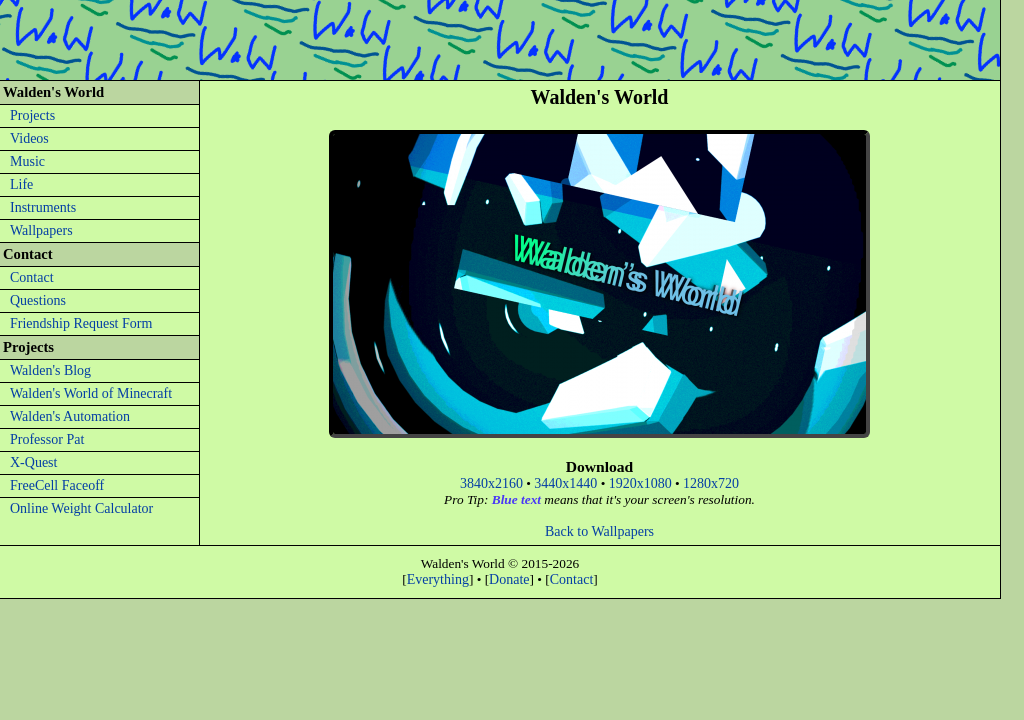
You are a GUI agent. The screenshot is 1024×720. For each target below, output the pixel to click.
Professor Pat (47, 439)
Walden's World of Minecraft (91, 393)
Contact (32, 277)
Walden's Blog (50, 370)
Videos (29, 138)
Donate (509, 579)
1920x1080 (640, 483)
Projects (32, 115)
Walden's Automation (70, 416)
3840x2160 (491, 483)
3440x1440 (565, 483)
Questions (38, 300)
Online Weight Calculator (81, 508)
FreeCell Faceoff (57, 485)
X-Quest (33, 462)
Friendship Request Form (81, 323)
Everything (438, 579)
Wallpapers (41, 230)
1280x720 (711, 483)
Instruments (43, 207)
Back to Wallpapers (599, 531)
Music (27, 161)
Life (21, 184)
